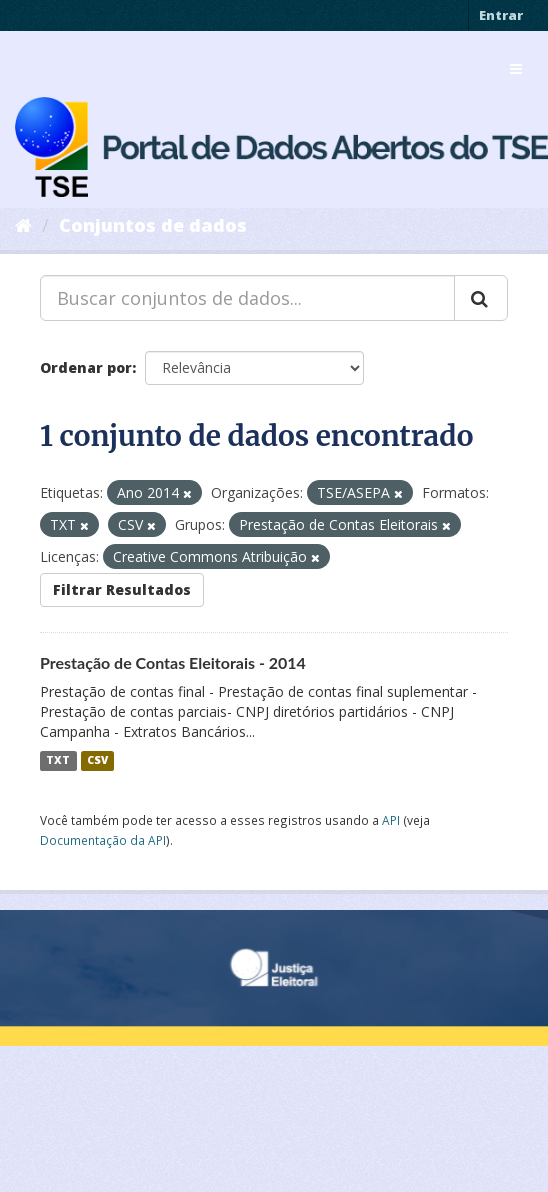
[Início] (23, 225)
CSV (97, 761)
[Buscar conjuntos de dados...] (247, 298)
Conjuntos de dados (153, 225)
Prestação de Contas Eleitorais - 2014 (173, 662)
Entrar (501, 15)
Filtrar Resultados (122, 589)
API (391, 820)
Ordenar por (86, 367)
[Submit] (481, 298)
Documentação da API (103, 840)
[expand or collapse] (516, 69)
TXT (58, 761)
